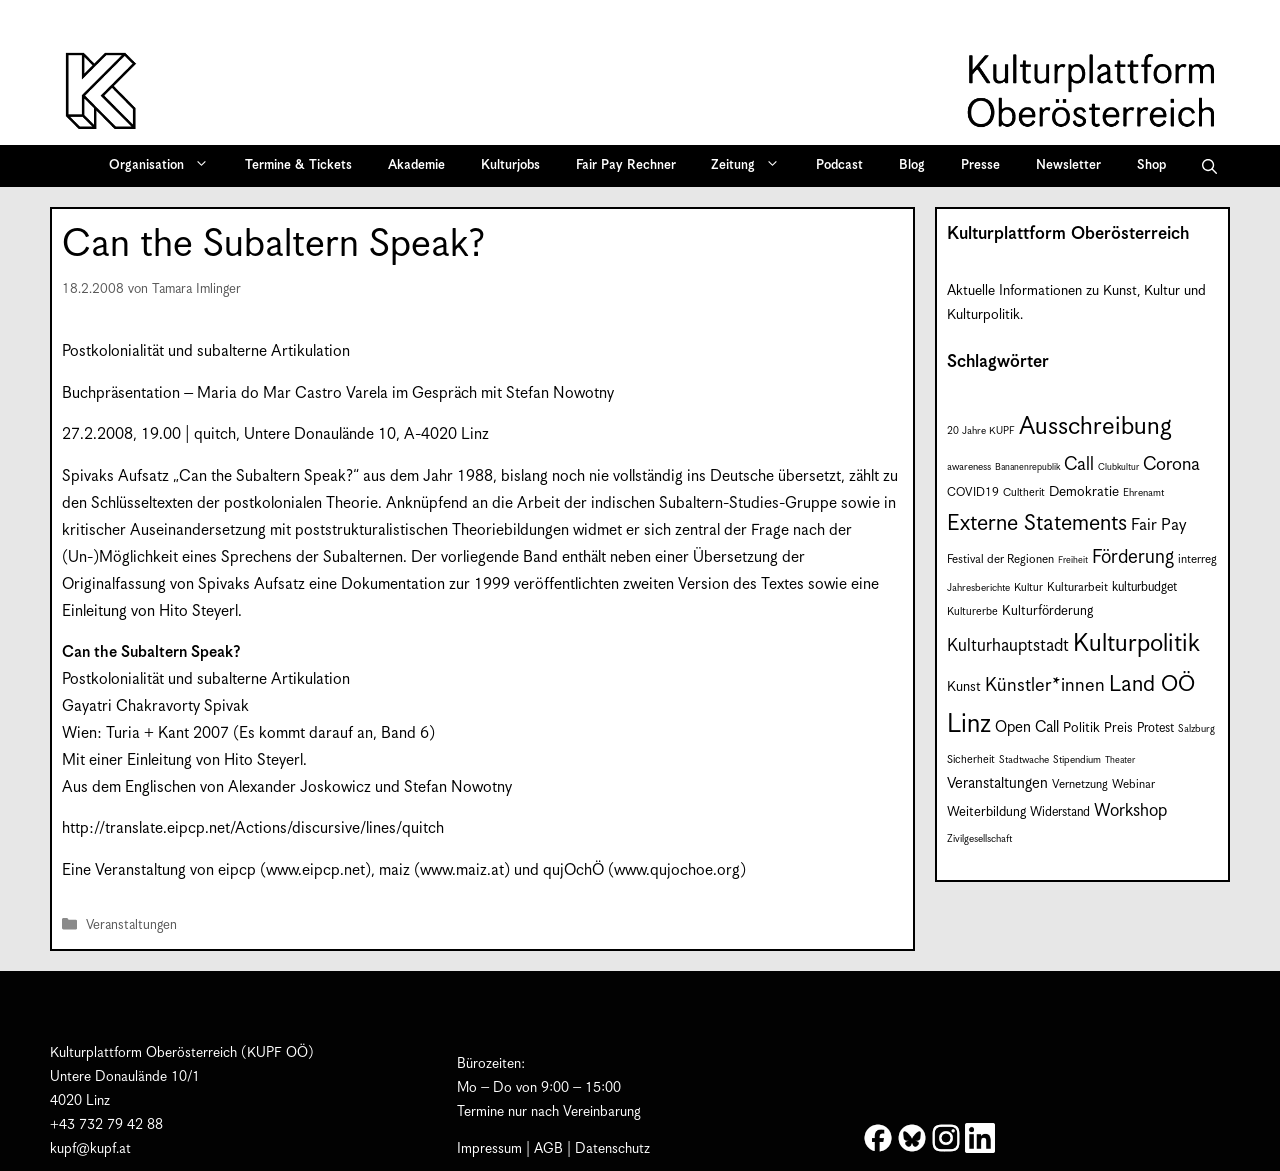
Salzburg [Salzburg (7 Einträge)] (1196, 729)
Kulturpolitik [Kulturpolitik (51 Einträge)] (1136, 644)
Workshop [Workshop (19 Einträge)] (1130, 811)
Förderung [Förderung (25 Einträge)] (1133, 557)
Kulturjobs (510, 165)
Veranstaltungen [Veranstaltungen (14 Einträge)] (997, 783)
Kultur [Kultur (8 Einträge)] (1028, 588)
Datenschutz (612, 1149)
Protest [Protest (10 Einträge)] (1155, 728)
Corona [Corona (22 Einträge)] (1171, 464)
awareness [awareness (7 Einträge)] (969, 467)
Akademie (416, 165)
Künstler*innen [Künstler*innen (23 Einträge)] (1045, 685)
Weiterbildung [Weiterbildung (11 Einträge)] (986, 812)
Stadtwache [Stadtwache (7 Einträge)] (1024, 760)
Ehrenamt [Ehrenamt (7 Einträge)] (1143, 493)
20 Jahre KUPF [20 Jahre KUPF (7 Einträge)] (981, 431)
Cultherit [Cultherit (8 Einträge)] (1024, 493)
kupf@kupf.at (90, 1149)
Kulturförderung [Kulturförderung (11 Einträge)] (1047, 611)
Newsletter (1068, 165)
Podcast (839, 165)
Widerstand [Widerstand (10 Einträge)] (1060, 812)
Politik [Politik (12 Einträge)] (1081, 728)
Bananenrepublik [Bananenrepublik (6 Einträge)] (1027, 467)
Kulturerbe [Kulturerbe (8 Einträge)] (972, 612)
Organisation (165, 166)
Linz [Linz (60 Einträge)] (969, 724)
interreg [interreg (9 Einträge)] (1197, 559)
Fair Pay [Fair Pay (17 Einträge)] (1158, 525)
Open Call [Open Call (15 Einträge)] (1027, 727)
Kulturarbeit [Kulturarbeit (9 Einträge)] (1077, 587)
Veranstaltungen (131, 926)
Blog (912, 165)
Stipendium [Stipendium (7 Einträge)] (1077, 760)
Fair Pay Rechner (626, 165)
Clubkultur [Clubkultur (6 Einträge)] (1118, 467)
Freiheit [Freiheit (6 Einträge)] (1073, 560)
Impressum (489, 1149)
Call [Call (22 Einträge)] (1079, 464)
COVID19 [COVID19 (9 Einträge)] (973, 492)
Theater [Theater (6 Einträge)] (1120, 760)
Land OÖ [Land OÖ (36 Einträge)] (1152, 684)
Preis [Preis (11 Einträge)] (1118, 728)
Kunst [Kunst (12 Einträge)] (964, 687)
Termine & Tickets (298, 165)
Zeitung (752, 166)
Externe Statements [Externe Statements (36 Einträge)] (1037, 523)
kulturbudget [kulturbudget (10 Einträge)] (1144, 587)
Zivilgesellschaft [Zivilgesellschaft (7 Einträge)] (979, 839)
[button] (1209, 166)
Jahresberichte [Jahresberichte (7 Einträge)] (978, 588)
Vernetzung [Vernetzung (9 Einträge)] (1080, 784)
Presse (980, 165)
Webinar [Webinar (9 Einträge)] (1133, 784)
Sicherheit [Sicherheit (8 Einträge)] (971, 760)
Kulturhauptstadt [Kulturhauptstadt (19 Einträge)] (1008, 646)
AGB (548, 1149)
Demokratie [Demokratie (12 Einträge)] (1084, 492)
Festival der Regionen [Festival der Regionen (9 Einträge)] (1000, 559)
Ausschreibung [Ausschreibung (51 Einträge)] (1095, 427)
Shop (1151, 165)
